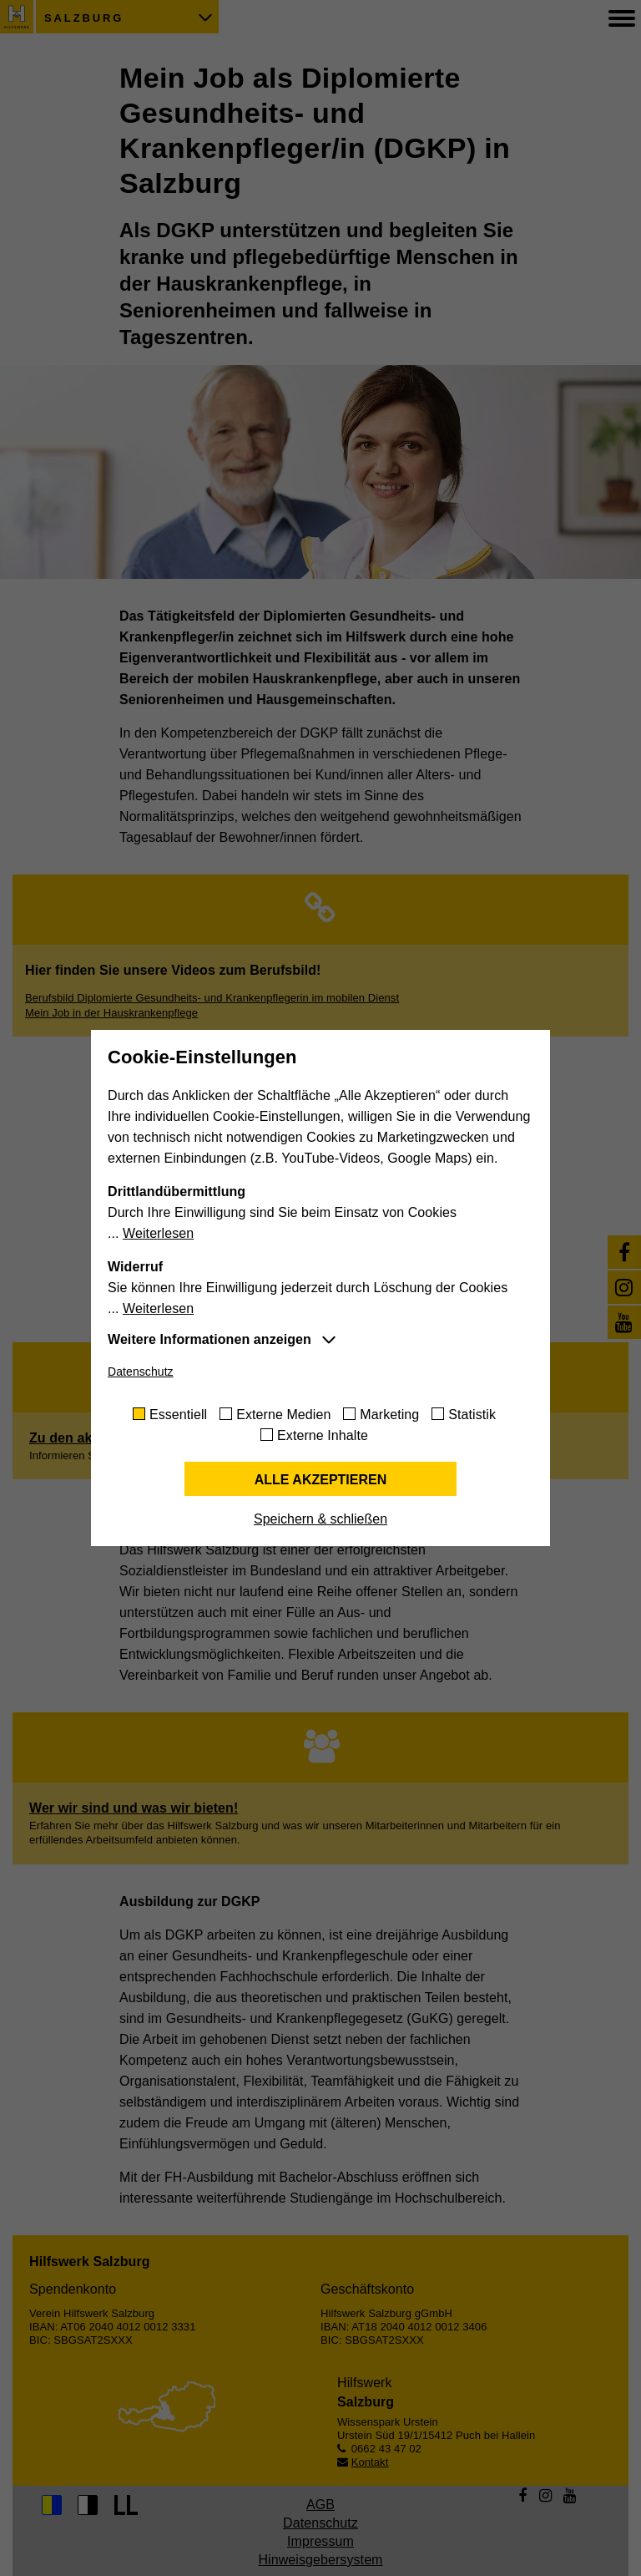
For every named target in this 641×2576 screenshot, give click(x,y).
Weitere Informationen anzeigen (209, 1339)
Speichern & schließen (320, 1519)
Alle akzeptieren (321, 1480)
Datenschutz (141, 1371)
